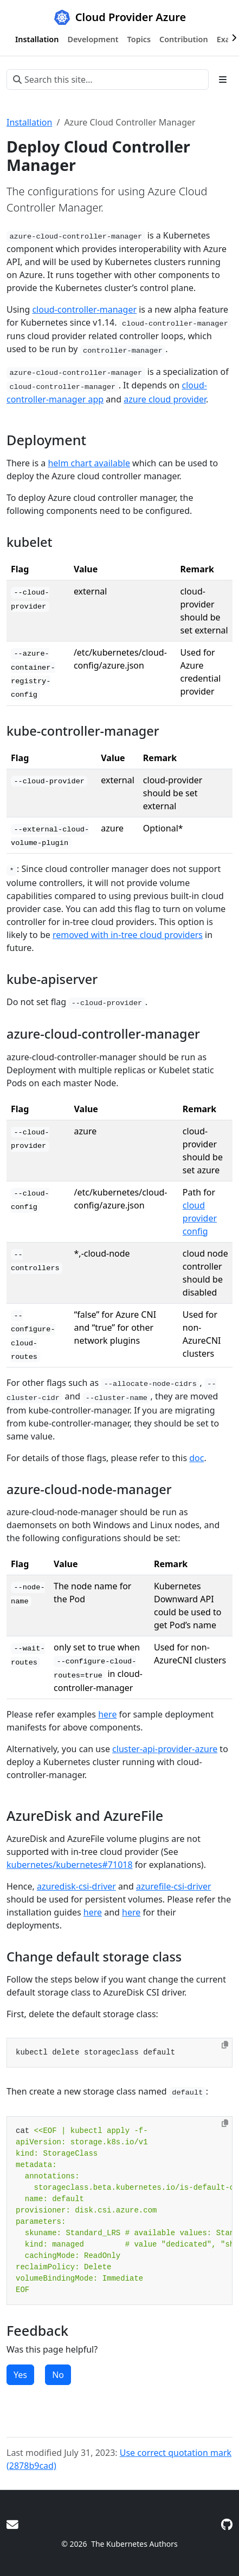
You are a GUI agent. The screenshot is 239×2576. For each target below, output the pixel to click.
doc (196, 1458)
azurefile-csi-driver (173, 1886)
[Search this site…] (108, 79)
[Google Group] (12, 2524)
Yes (20, 2375)
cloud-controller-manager (84, 309)
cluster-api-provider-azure (164, 1749)
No (58, 2375)
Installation (29, 122)
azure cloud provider (165, 399)
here (107, 1714)
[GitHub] (226, 2524)
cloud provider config (200, 1218)
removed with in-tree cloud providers (128, 935)
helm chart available (89, 463)
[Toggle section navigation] (222, 79)
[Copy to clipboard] (224, 2045)
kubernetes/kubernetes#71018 (70, 1865)
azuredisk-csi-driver (76, 1886)
